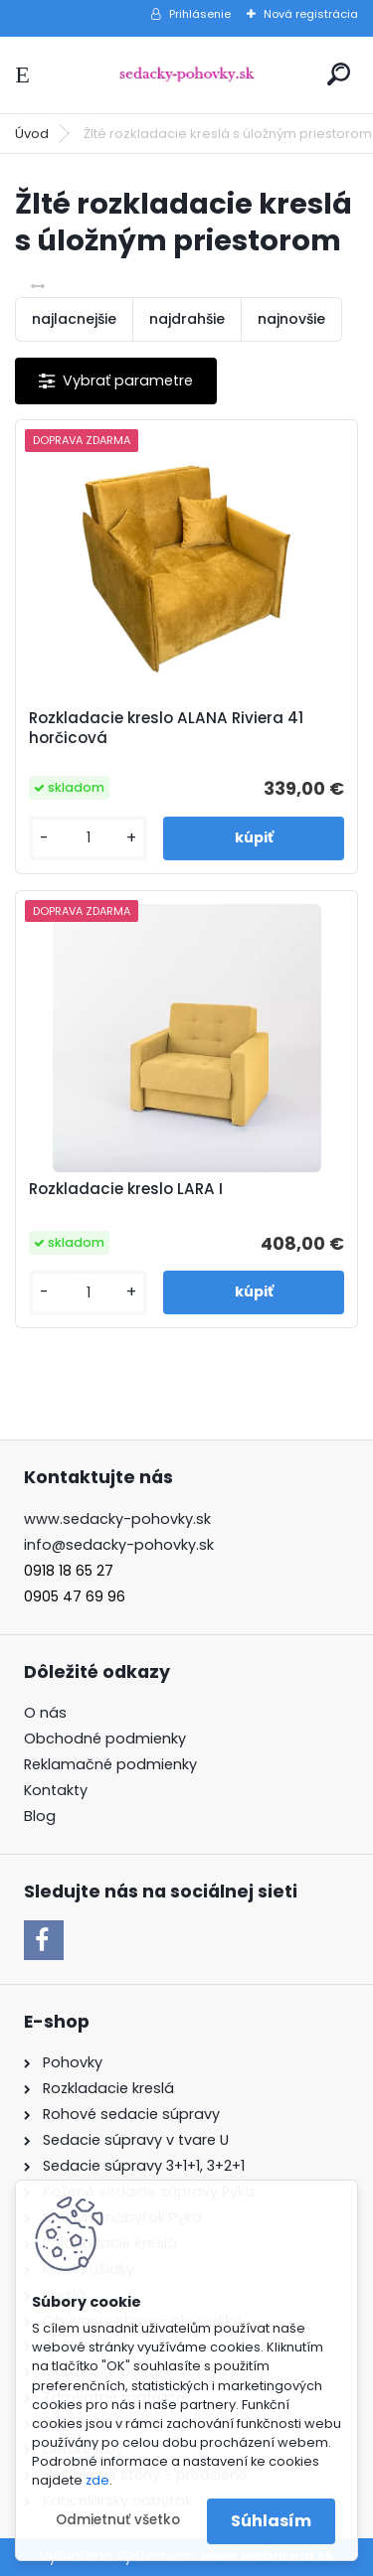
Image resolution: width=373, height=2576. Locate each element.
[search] (338, 74)
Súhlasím (271, 2520)
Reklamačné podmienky (110, 1764)
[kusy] (88, 838)
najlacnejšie (74, 319)
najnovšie (291, 319)
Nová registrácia (311, 14)
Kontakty (56, 1790)
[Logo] (187, 75)
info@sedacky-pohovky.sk (119, 1545)
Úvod (32, 133)
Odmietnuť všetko (118, 2519)
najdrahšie (187, 319)
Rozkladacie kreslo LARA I (126, 1189)
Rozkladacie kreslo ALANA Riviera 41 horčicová (166, 728)
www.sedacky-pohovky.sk (117, 1519)
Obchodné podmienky (105, 1738)
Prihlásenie (200, 14)
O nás (45, 1713)
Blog (40, 1816)
